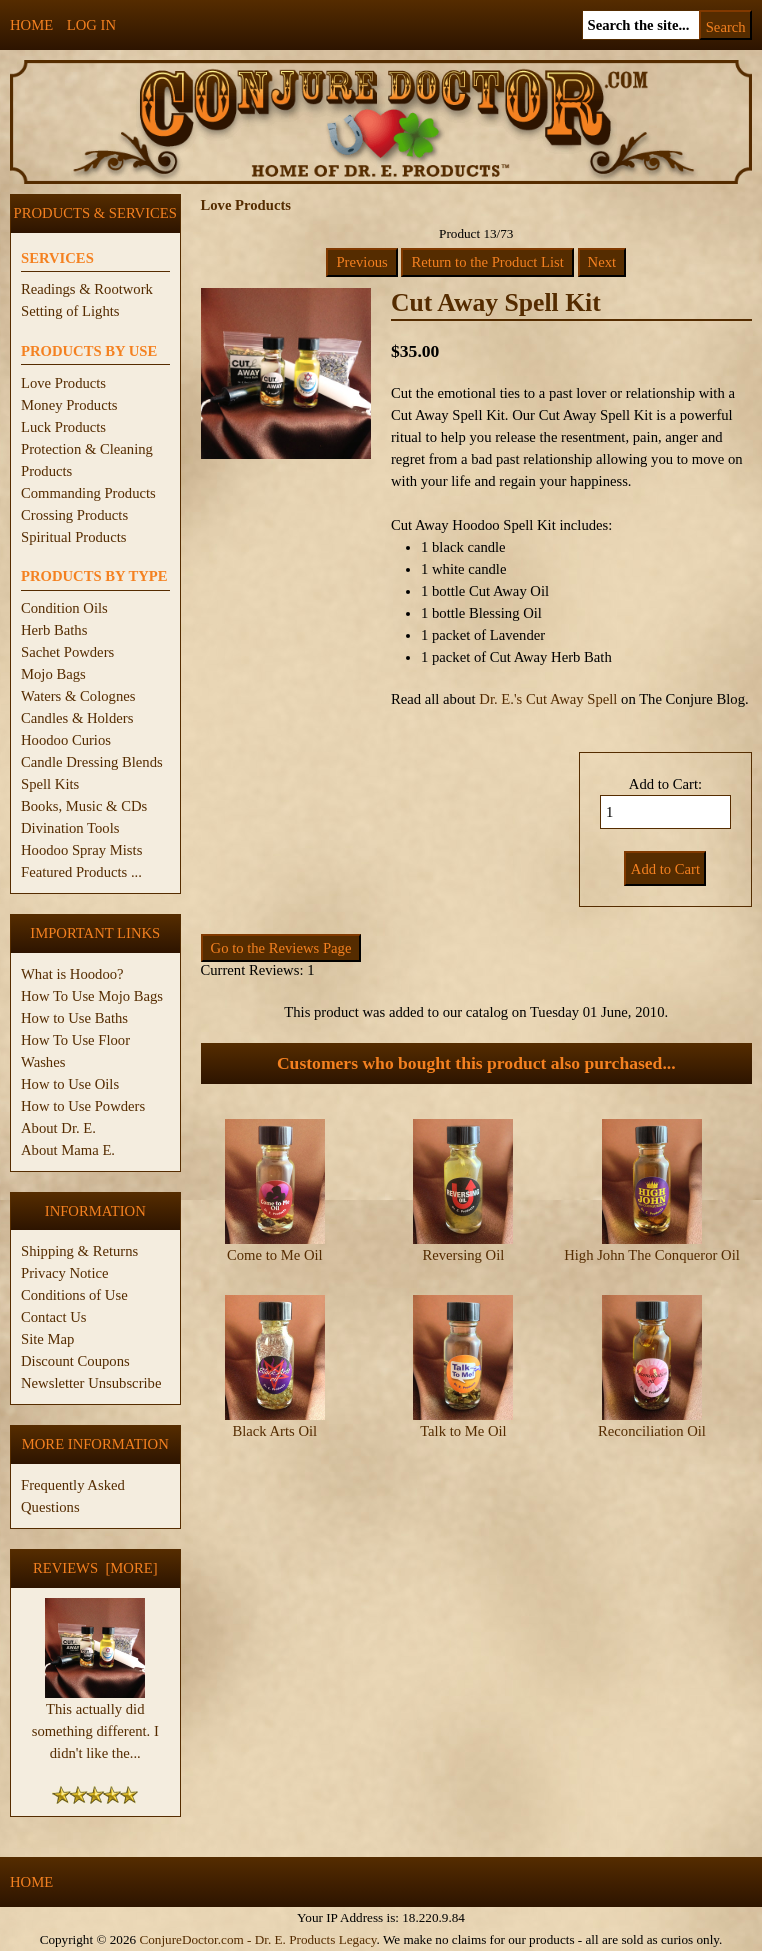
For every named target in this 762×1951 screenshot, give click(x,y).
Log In (91, 25)
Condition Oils (64, 608)
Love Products (63, 383)
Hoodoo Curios (66, 740)
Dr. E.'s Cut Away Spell (548, 699)
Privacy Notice (65, 1273)
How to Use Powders (83, 1106)
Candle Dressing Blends (92, 762)
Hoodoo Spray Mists (81, 850)
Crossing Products (74, 515)
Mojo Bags (53, 674)
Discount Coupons (75, 1361)
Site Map (47, 1339)
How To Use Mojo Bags (92, 996)
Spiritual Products (73, 537)
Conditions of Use (74, 1295)
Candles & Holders (77, 718)
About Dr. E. (58, 1128)
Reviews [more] (95, 1568)
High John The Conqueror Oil (652, 1255)
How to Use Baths (74, 1018)
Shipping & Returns (79, 1251)
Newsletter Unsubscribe (91, 1383)
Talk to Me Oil (463, 1431)
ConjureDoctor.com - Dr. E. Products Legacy (257, 1939)
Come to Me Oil (275, 1255)
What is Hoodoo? (72, 974)
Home (31, 25)
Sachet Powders (67, 652)
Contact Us (54, 1317)
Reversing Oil (463, 1255)
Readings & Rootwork (87, 289)
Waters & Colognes (78, 696)
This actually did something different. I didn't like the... (95, 1723)
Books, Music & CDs (84, 806)
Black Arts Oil (274, 1431)
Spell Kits (50, 784)
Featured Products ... (81, 872)
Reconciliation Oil (652, 1431)
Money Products (69, 405)
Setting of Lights (70, 311)
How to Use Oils (70, 1084)
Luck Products (63, 427)
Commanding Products (88, 493)
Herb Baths (54, 630)
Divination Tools (70, 828)
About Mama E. (68, 1150)
